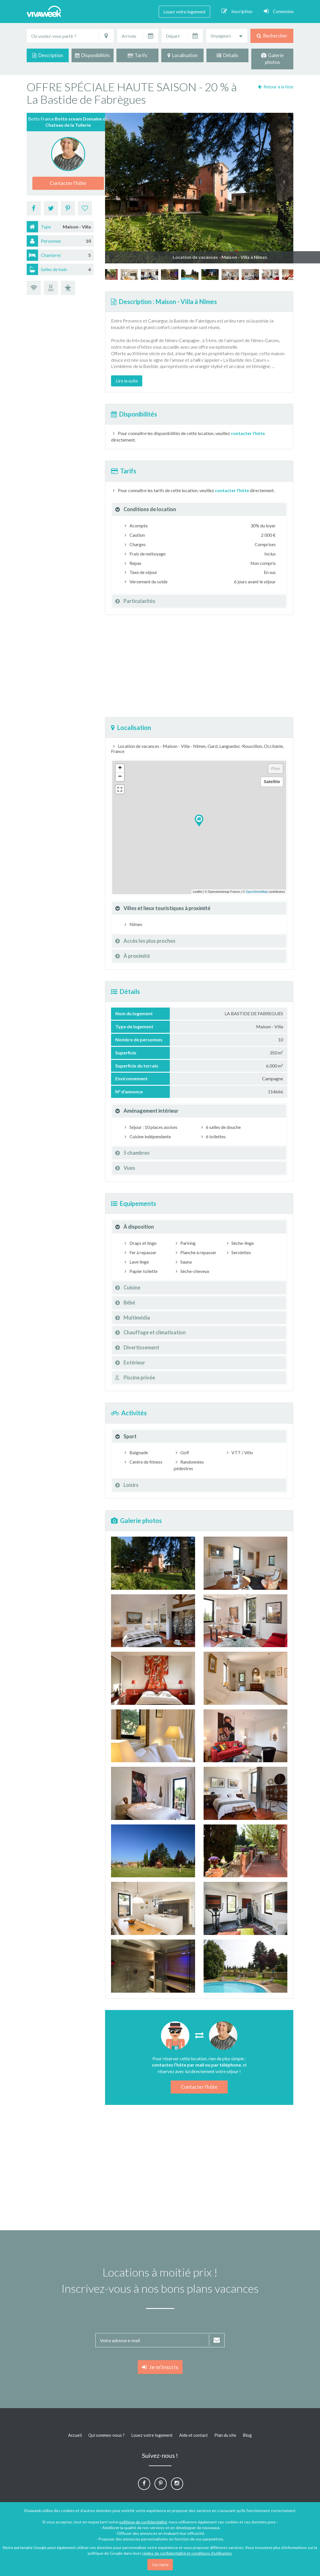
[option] (210, 274)
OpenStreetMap (257, 891)
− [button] (120, 777)
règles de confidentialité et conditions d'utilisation (187, 2553)
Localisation (183, 55)
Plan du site (225, 2435)
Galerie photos (272, 58)
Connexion (279, 11)
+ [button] (120, 768)
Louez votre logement (184, 11)
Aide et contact (193, 2435)
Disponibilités (92, 55)
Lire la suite (127, 380)
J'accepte (160, 2564)
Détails (227, 55)
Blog (247, 2435)
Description (47, 55)
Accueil (75, 2435)
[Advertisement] (199, 666)
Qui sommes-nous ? (106, 2435)
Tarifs (137, 55)
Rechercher (272, 36)
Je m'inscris (160, 2366)
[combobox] (227, 36)
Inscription (236, 11)
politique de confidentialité (143, 2521)
